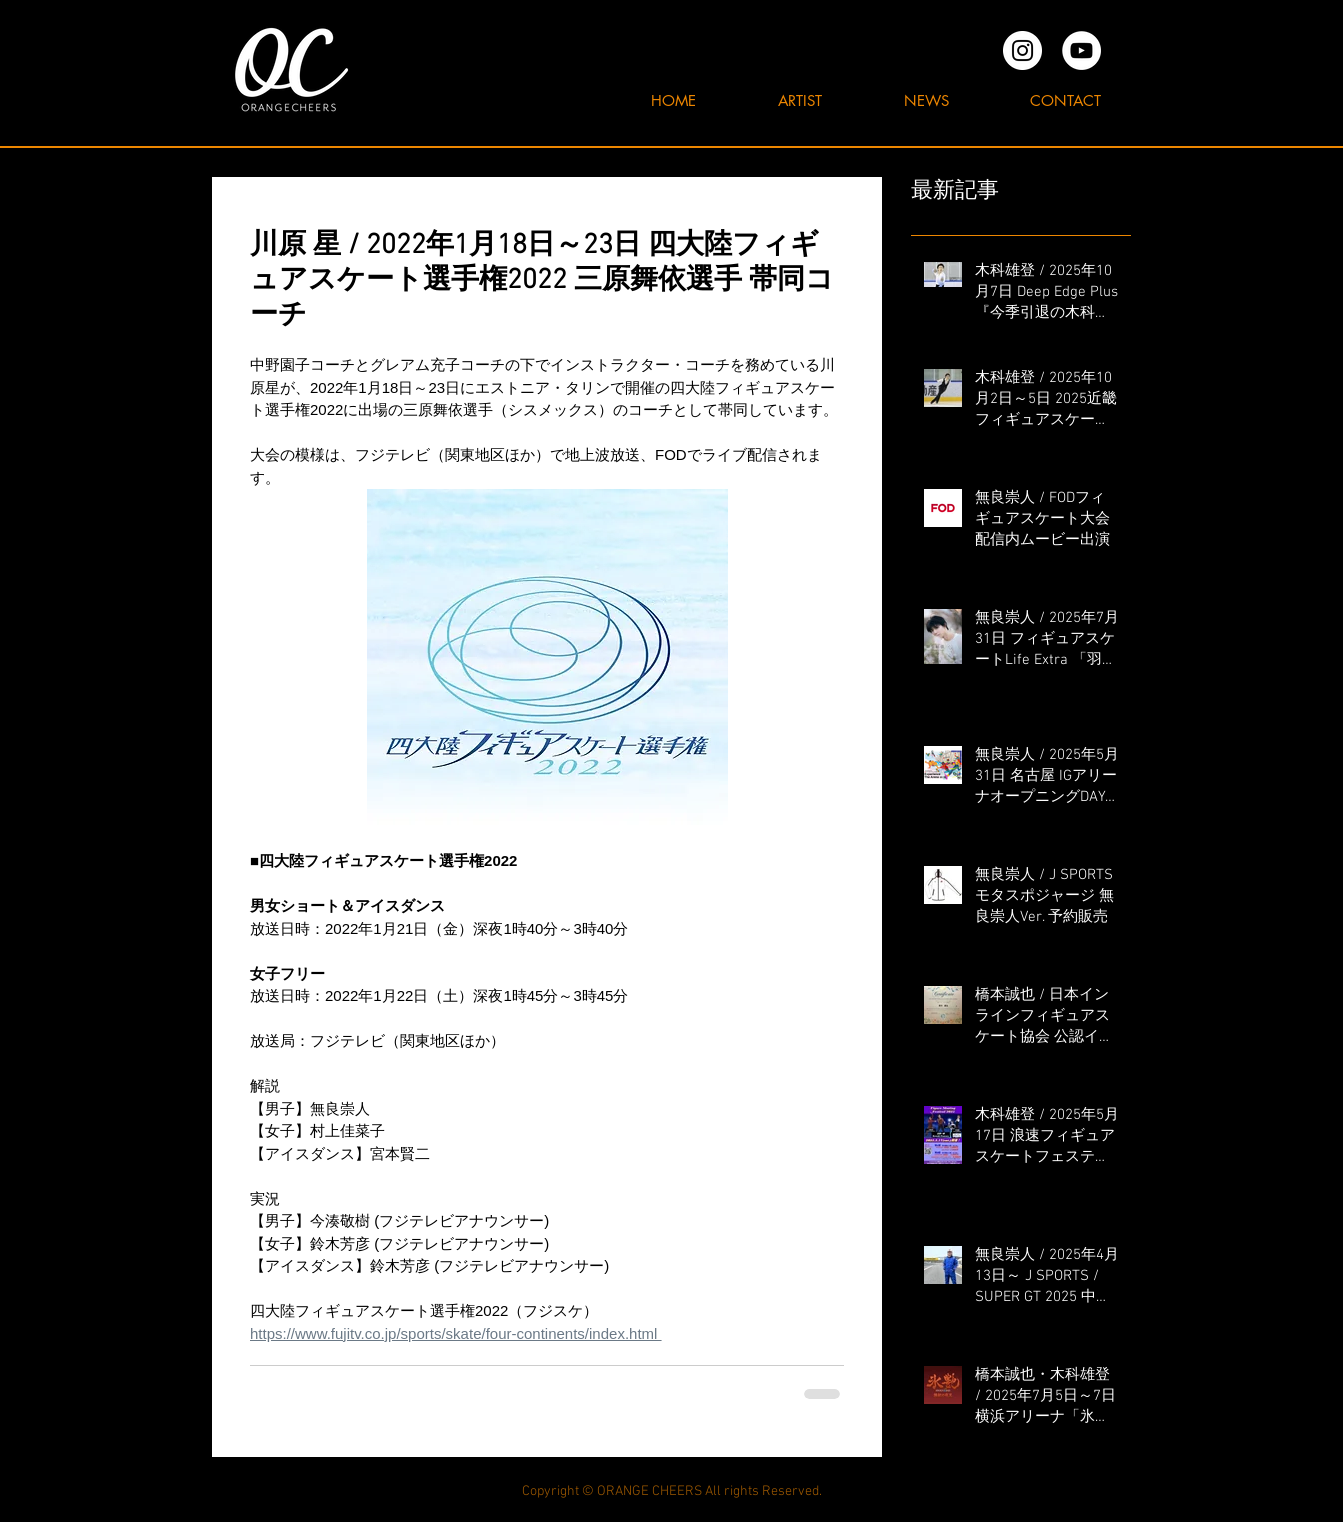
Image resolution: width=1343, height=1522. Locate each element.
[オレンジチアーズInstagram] (1022, 50)
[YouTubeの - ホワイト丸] (1081, 50)
